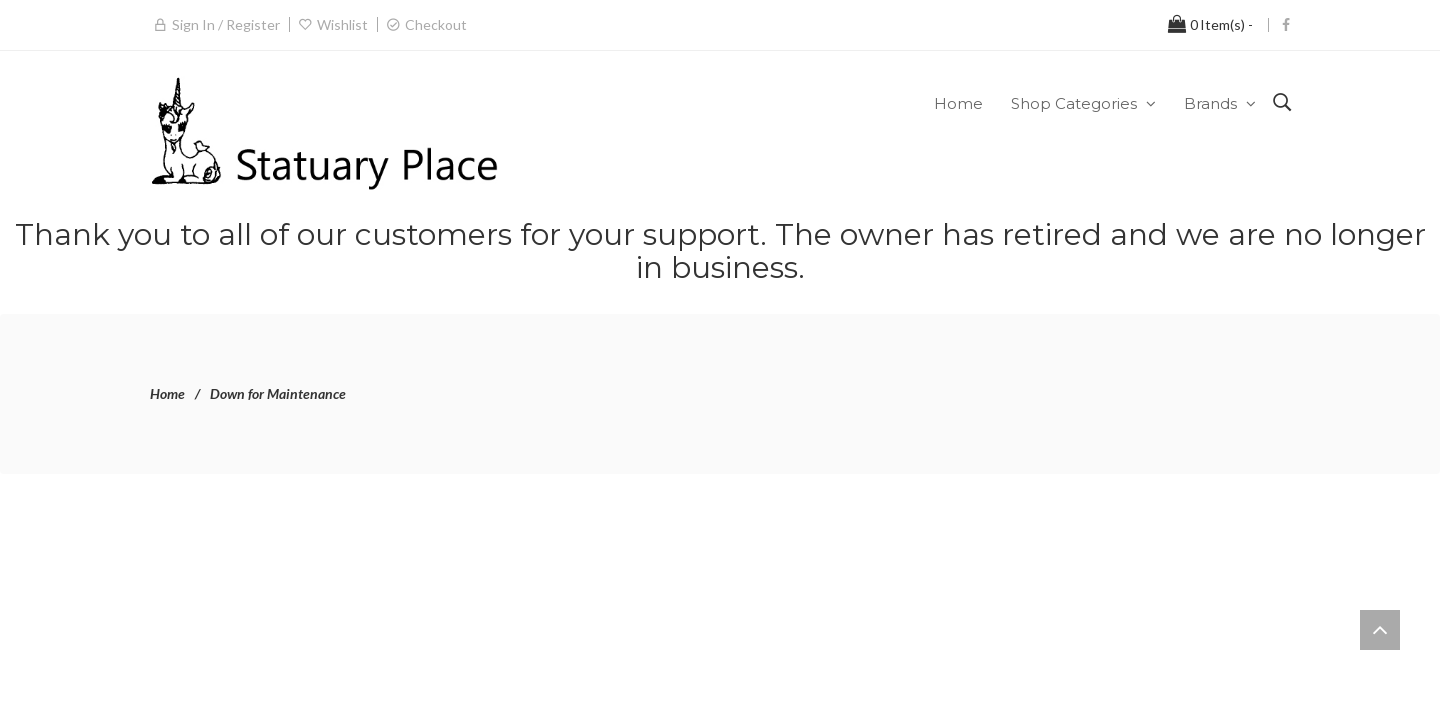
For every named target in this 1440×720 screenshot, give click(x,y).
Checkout (436, 24)
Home (167, 393)
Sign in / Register (226, 24)
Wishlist (342, 24)
